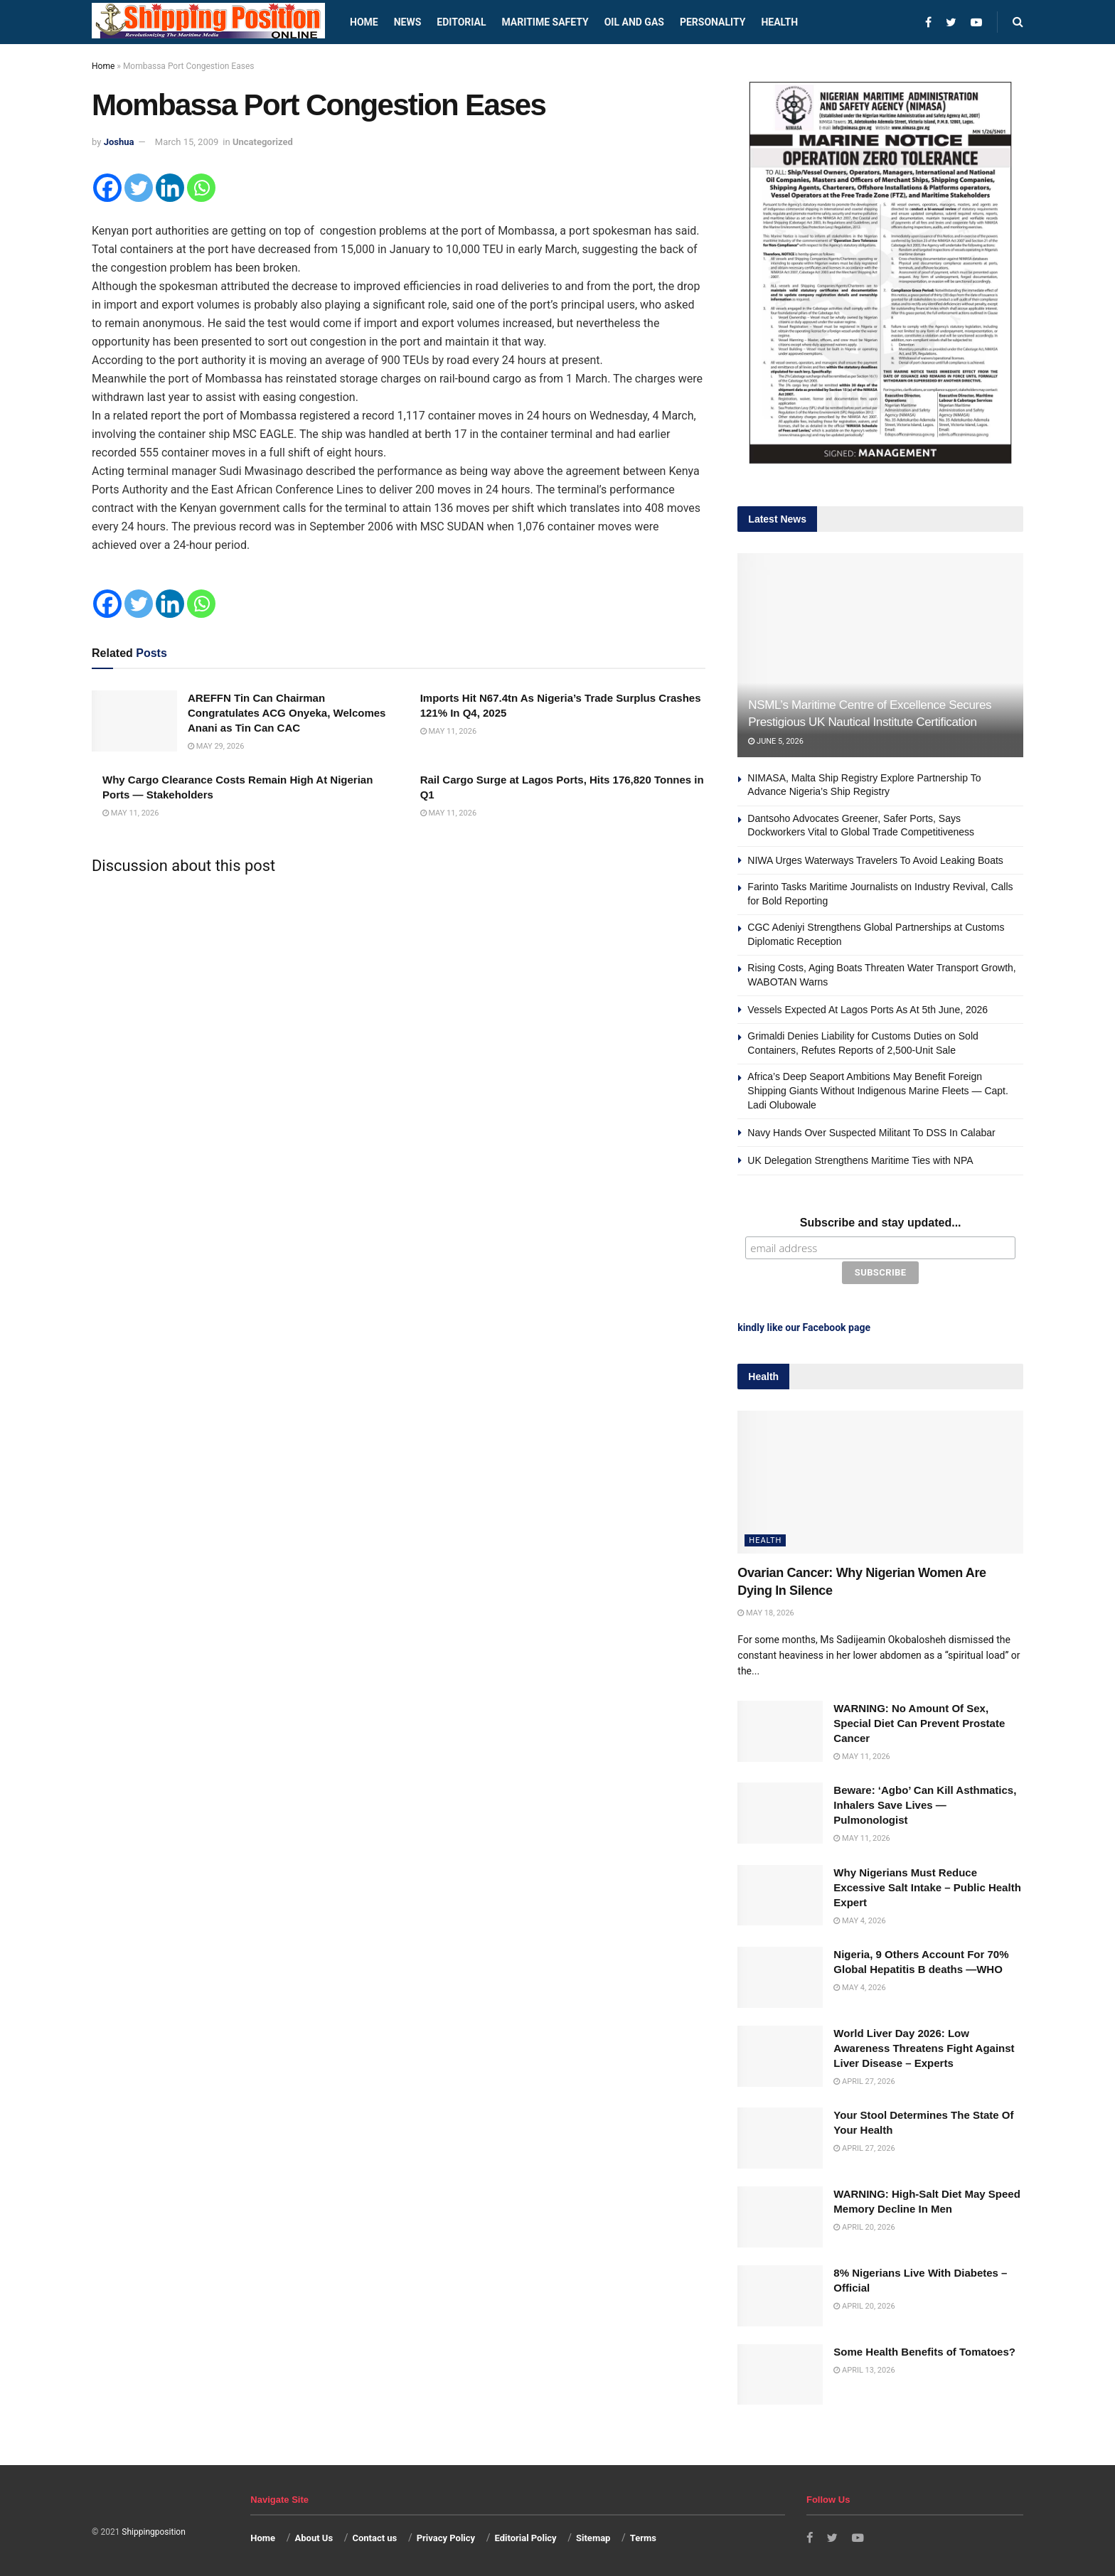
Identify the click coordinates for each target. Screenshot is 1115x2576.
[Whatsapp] (201, 187)
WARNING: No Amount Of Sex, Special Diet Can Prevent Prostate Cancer (919, 1721)
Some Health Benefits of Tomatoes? (924, 2349)
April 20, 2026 (864, 2225)
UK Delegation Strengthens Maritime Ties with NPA (860, 1160)
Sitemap (593, 2535)
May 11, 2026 (448, 731)
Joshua (119, 142)
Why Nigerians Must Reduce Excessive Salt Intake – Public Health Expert (926, 1885)
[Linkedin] (170, 187)
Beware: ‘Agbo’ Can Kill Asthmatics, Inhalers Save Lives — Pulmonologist (924, 1803)
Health (779, 22)
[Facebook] (107, 187)
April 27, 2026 (864, 2079)
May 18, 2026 (765, 1610)
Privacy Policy (446, 2535)
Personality (712, 22)
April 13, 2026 (864, 2368)
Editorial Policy (525, 2535)
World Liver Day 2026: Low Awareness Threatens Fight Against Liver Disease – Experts (923, 2046)
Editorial (461, 22)
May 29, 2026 (216, 746)
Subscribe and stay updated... (880, 1223)
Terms (643, 2535)
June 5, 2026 (776, 741)
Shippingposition (153, 2530)
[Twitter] (138, 187)
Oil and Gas (634, 22)
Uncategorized (263, 142)
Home (364, 22)
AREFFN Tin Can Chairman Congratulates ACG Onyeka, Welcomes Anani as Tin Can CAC (286, 713)
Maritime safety (544, 22)
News (408, 22)
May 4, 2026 (859, 1918)
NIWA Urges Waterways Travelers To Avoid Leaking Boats (875, 860)
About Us (314, 2535)
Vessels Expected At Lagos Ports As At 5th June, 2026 (867, 1009)
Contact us (374, 2535)
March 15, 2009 (187, 142)
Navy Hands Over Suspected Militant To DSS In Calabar (871, 1132)
